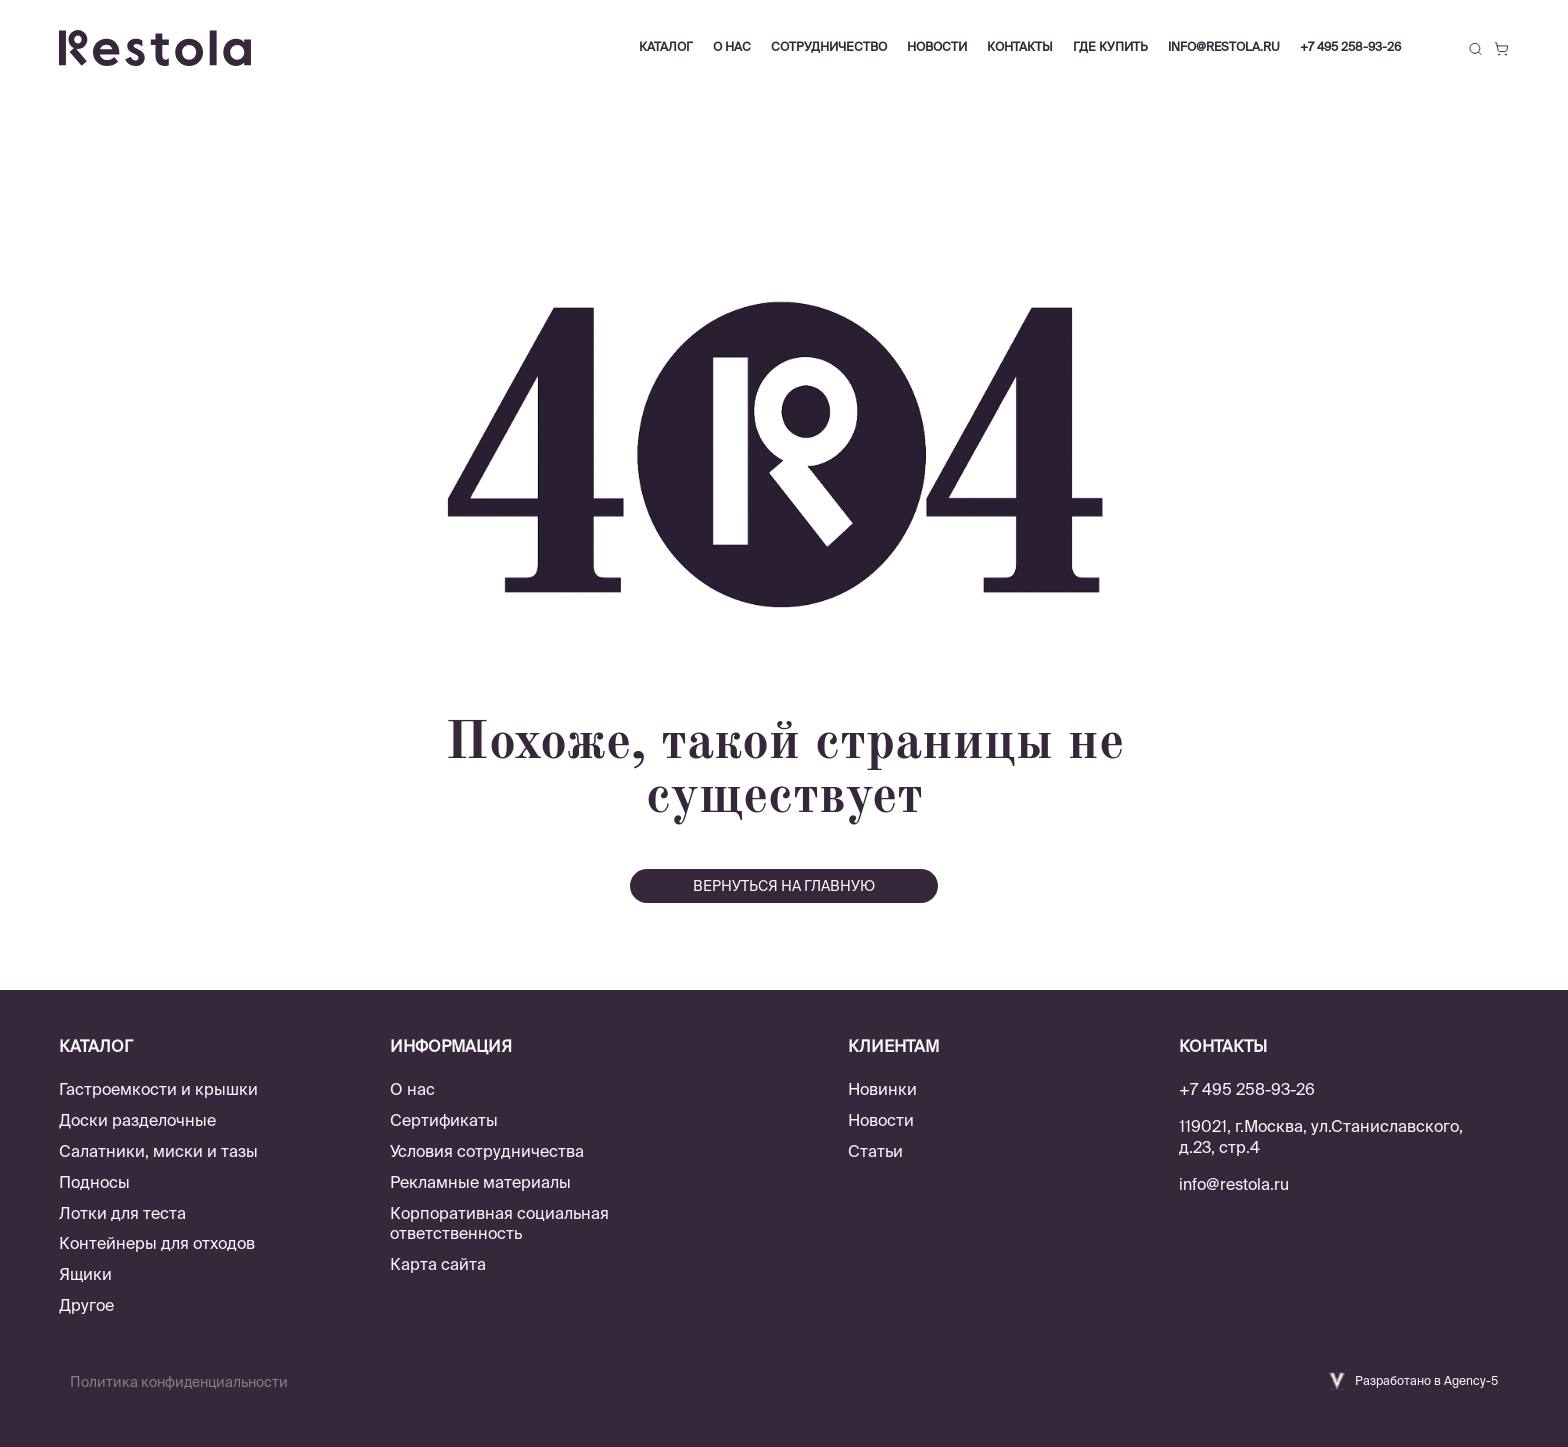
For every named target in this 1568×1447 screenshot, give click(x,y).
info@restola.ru (1224, 46)
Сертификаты (444, 1120)
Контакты (1020, 46)
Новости (881, 1120)
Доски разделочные (137, 1120)
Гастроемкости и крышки (158, 1089)
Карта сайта (438, 1264)
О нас (412, 1089)
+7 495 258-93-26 (1350, 46)
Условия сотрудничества (487, 1151)
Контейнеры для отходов (157, 1243)
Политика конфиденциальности (179, 1382)
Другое (86, 1305)
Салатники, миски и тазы (158, 1151)
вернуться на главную (784, 886)
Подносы (94, 1182)
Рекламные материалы (480, 1182)
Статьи (875, 1151)
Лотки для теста (122, 1213)
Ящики (85, 1274)
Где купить (1110, 46)
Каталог (666, 46)
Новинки (882, 1089)
